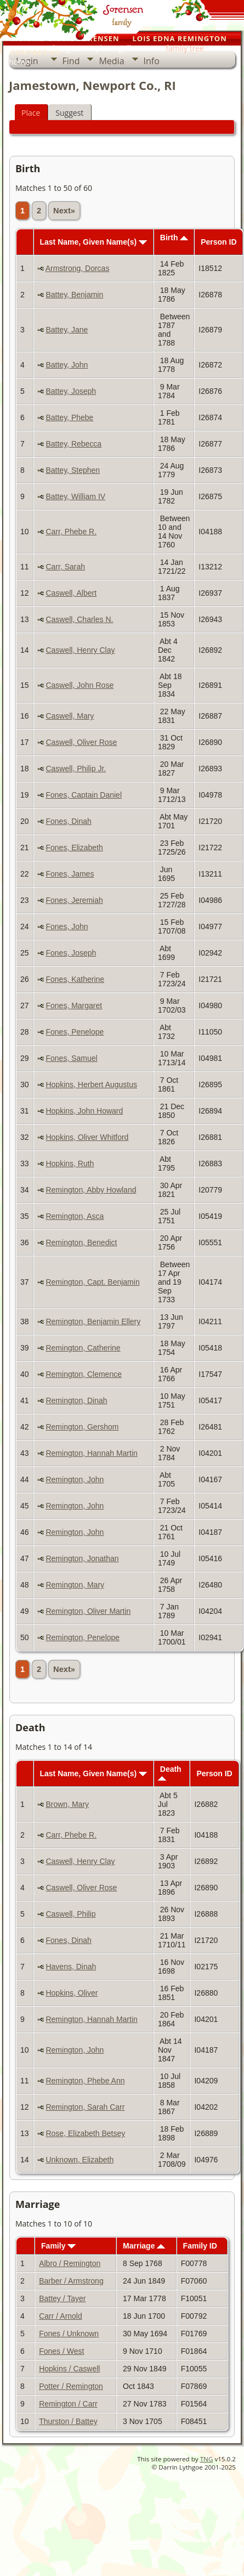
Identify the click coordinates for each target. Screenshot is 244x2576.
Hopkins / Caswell (69, 2368)
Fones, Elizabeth (74, 847)
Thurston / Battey (68, 2421)
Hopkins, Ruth (70, 1163)
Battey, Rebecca (73, 443)
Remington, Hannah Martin (91, 1453)
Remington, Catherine (83, 1347)
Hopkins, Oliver (72, 1993)
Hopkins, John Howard (84, 1110)
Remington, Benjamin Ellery (93, 1321)
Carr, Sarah (65, 566)
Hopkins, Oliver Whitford (87, 1137)
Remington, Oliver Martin (88, 1611)
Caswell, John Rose (80, 685)
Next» (64, 210)
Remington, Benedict (81, 1242)
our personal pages (43, 48)
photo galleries (122, 48)
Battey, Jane (67, 329)
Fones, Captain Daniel (84, 794)
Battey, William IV (75, 496)
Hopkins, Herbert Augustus (91, 1084)
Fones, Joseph (71, 952)
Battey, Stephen (73, 470)
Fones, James (70, 873)
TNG (206, 2459)
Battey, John (67, 364)
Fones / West (61, 2351)
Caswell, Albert (71, 593)
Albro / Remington (69, 2263)
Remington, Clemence (84, 1374)
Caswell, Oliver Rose (81, 742)
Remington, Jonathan (82, 1558)
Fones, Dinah (68, 821)
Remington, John (75, 1479)
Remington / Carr (68, 2403)
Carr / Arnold (60, 2316)
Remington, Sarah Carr (85, 2107)
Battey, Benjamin (74, 294)
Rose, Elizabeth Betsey (85, 2133)
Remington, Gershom (82, 1426)
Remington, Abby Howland (91, 1189)
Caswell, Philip (70, 1914)
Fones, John (67, 926)
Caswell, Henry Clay (80, 650)
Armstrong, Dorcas (78, 268)
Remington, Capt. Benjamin (92, 1282)
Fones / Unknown (69, 2333)
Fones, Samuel (71, 1058)
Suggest (69, 113)
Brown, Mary (67, 1804)
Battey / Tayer (62, 2298)
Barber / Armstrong (71, 2280)
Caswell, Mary (70, 715)
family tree (185, 48)
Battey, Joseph (71, 391)
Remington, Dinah (76, 1400)
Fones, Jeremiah (74, 900)
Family (58, 2245)
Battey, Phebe (69, 417)
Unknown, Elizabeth (80, 2159)
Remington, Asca (75, 1216)
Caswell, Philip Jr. (76, 768)
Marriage (144, 2245)
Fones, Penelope (75, 1031)
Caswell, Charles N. (79, 619)
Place (30, 113)
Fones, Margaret (74, 1005)
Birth (174, 237)
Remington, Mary (75, 1584)
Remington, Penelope (83, 1637)
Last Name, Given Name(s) (93, 242)
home (19, 62)
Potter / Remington (71, 2386)
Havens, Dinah (71, 1966)
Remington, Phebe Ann (85, 2080)
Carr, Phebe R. (71, 531)
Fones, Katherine (75, 979)
